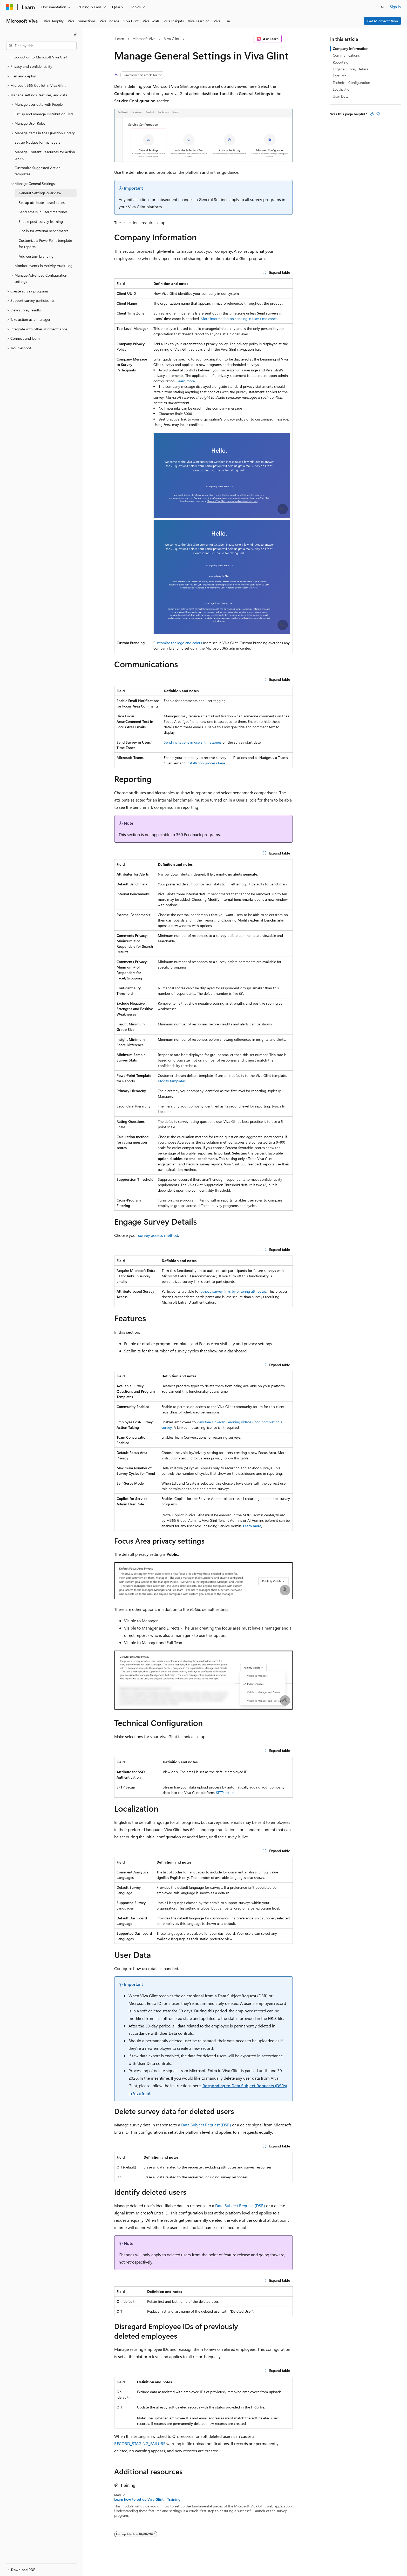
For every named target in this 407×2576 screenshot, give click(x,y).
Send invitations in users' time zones (192, 742)
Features (339, 75)
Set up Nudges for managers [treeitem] (37, 142)
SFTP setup (225, 1792)
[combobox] (41, 46)
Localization (342, 89)
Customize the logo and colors (177, 642)
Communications (346, 55)
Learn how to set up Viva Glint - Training (147, 2499)
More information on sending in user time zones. (239, 318)
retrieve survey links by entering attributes (232, 1291)
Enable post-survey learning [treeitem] (41, 221)
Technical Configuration (351, 82)
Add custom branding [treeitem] (36, 256)
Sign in (395, 6)
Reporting (340, 62)
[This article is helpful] (372, 114)
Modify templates (172, 1080)
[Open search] (382, 7)
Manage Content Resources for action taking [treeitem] (45, 155)
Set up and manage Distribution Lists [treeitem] (44, 113)
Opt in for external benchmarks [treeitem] (43, 230)
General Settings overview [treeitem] (40, 192)
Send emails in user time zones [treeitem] (43, 211)
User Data (341, 96)
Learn (119, 38)
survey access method (158, 1235)
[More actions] (288, 39)
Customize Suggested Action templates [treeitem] (37, 171)
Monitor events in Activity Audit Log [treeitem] (43, 265)
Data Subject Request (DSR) (206, 2124)
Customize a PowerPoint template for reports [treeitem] (45, 243)
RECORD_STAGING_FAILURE (139, 2443)
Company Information (350, 48)
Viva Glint (171, 38)
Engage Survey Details (350, 68)
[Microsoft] (9, 7)
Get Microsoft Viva (382, 20)
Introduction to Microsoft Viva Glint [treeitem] (38, 57)
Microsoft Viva (143, 38)
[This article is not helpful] (378, 114)
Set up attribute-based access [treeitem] (42, 202)
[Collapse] (75, 34)
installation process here (206, 762)
